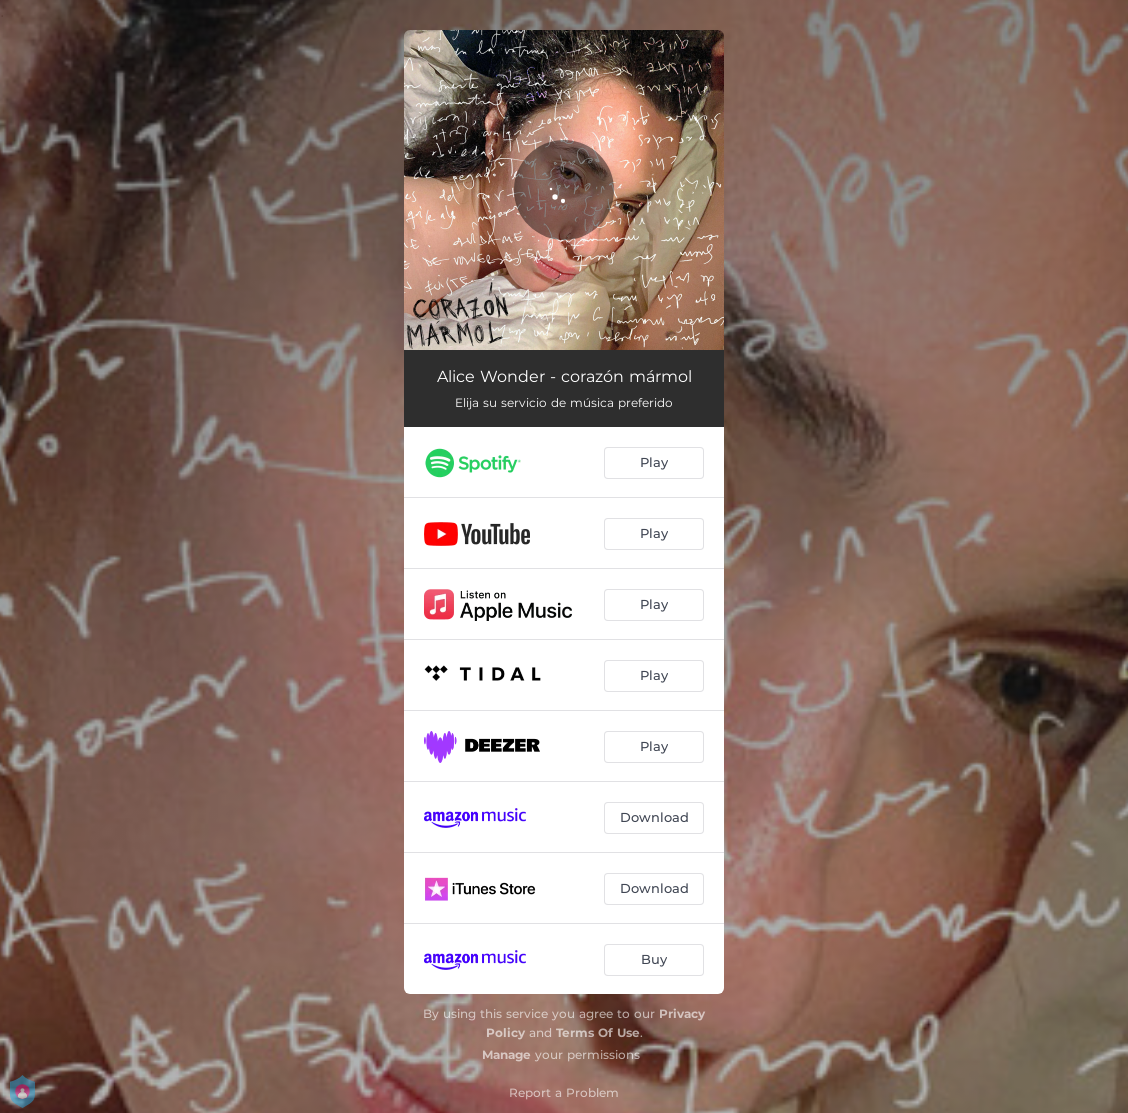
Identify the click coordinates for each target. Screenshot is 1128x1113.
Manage (506, 1054)
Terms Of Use (598, 1032)
